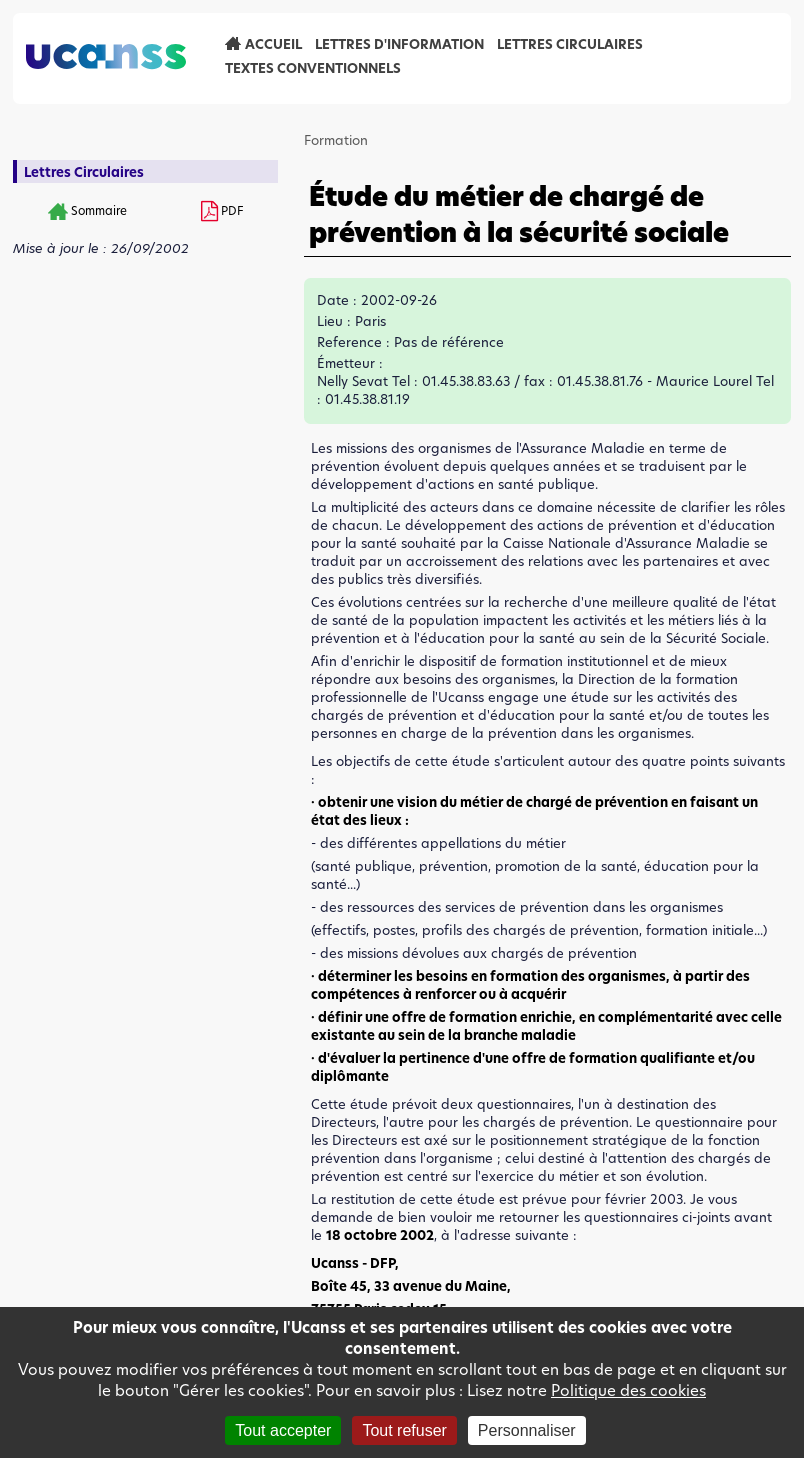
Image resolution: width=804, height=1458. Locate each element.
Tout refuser (404, 1430)
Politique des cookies (628, 1390)
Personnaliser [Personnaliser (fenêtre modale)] (527, 1430)
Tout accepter (283, 1430)
